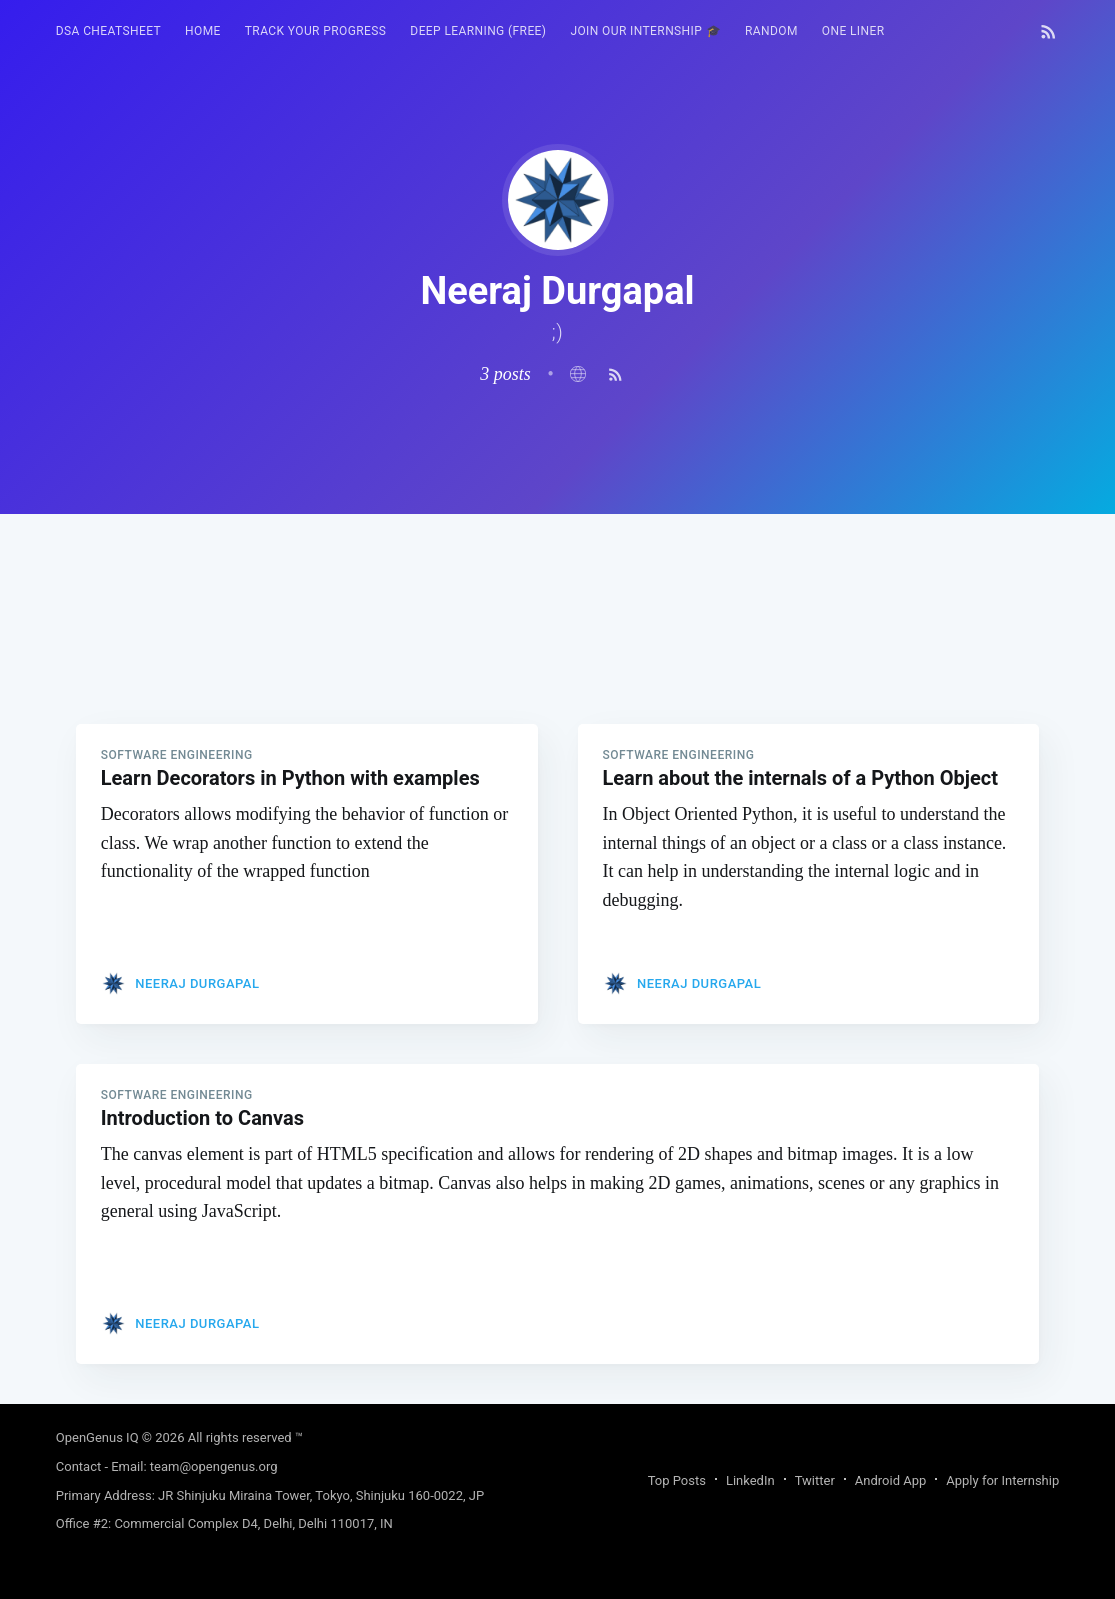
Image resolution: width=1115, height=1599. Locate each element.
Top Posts (677, 1480)
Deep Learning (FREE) (478, 31)
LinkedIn (750, 1480)
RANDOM (771, 31)
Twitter (815, 1480)
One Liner (853, 31)
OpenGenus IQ (97, 1437)
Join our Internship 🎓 (645, 31)
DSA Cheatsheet (108, 31)
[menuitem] (108, 31)
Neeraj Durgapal (197, 983)
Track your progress (316, 31)
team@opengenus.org (214, 1466)
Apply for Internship (1002, 1480)
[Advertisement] (558, 654)
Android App (890, 1480)
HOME (203, 31)
